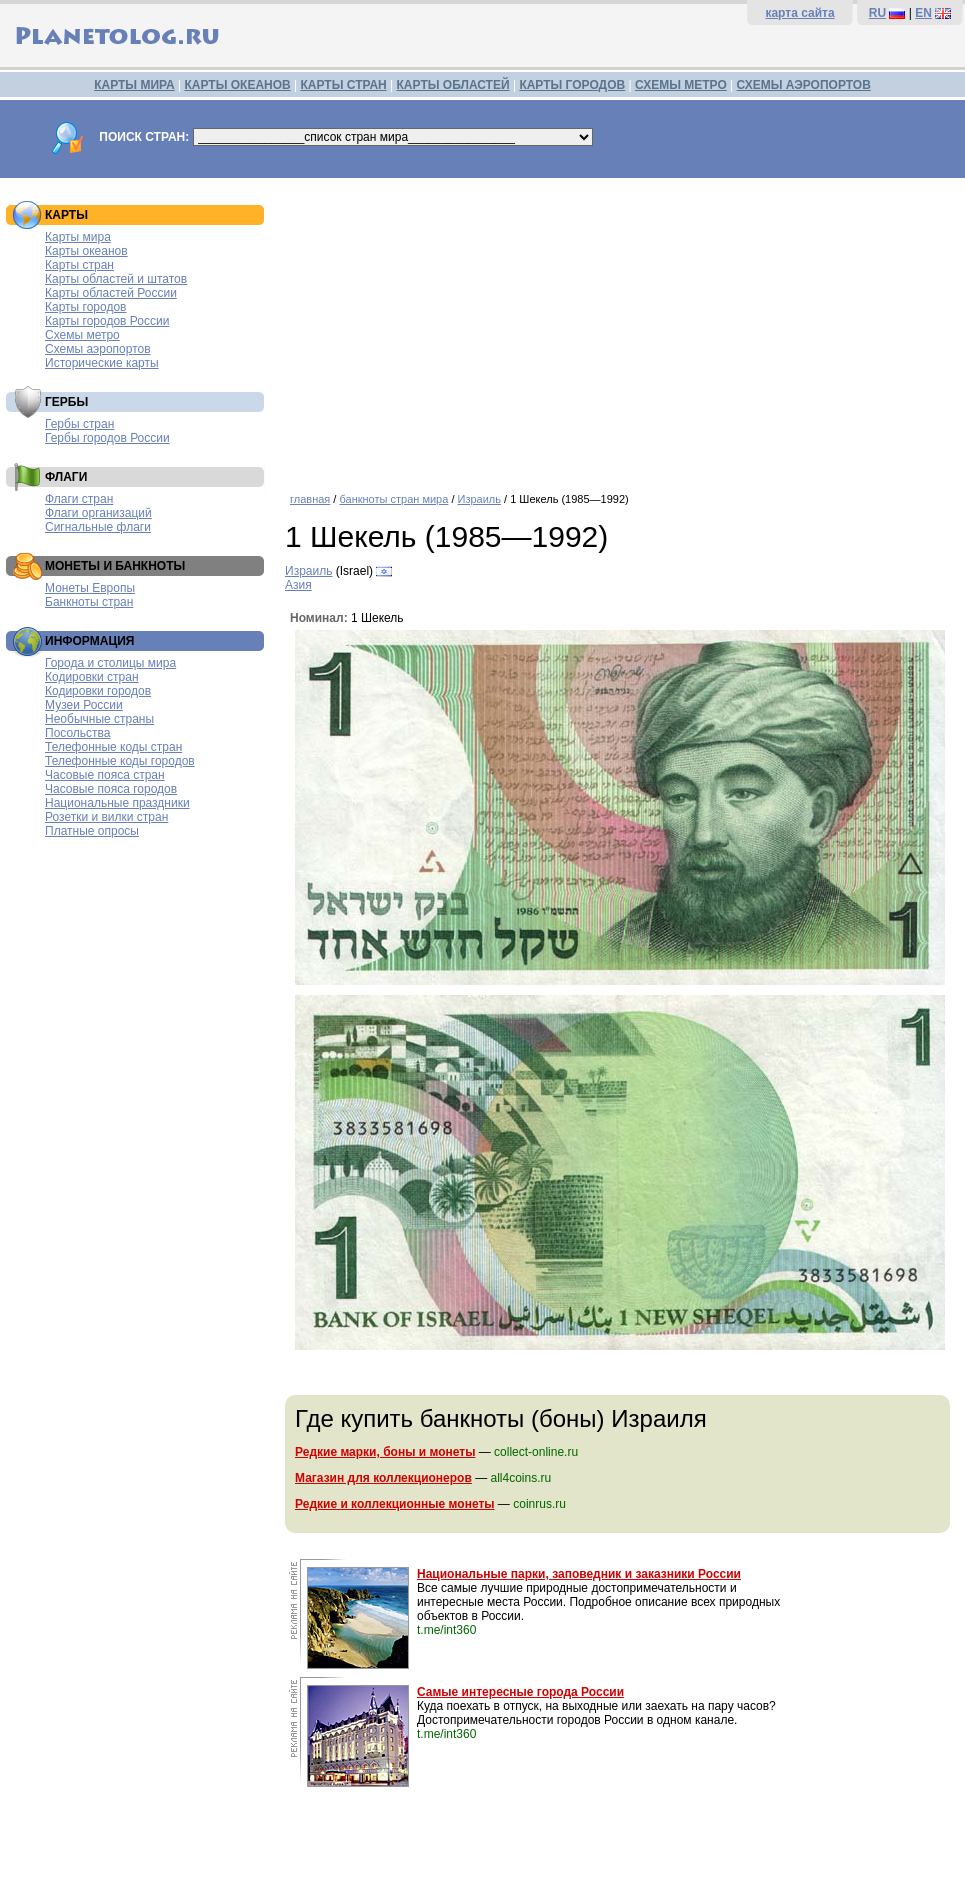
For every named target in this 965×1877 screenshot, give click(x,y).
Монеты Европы (90, 588)
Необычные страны (99, 719)
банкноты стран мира (393, 499)
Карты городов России (107, 321)
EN (923, 13)
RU (877, 13)
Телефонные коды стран (113, 747)
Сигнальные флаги (98, 527)
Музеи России (84, 705)
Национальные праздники (117, 803)
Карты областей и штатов (116, 279)
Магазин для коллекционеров (383, 1478)
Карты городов (85, 307)
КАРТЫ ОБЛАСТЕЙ (453, 85)
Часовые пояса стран (105, 775)
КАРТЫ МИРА (134, 85)
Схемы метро (82, 335)
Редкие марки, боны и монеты (385, 1452)
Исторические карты (102, 363)
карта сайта (799, 13)
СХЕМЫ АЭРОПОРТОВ (804, 85)
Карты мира (78, 237)
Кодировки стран (92, 677)
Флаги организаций (98, 513)
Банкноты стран (89, 602)
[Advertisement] (620, 328)
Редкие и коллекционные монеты (395, 1504)
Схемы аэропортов (98, 349)
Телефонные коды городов (120, 761)
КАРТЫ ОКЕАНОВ (237, 85)
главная (310, 499)
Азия (298, 585)
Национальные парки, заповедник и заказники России (579, 1574)
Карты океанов (86, 251)
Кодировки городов (98, 691)
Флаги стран (79, 499)
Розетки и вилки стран (106, 817)
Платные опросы (92, 831)
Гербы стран (79, 424)
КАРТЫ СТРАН (344, 85)
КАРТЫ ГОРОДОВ (572, 85)
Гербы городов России (107, 438)
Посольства (78, 733)
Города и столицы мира (110, 663)
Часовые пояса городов (111, 789)
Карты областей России (111, 293)
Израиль (479, 499)
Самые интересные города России (520, 1692)
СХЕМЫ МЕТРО (681, 85)
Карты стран (79, 265)
